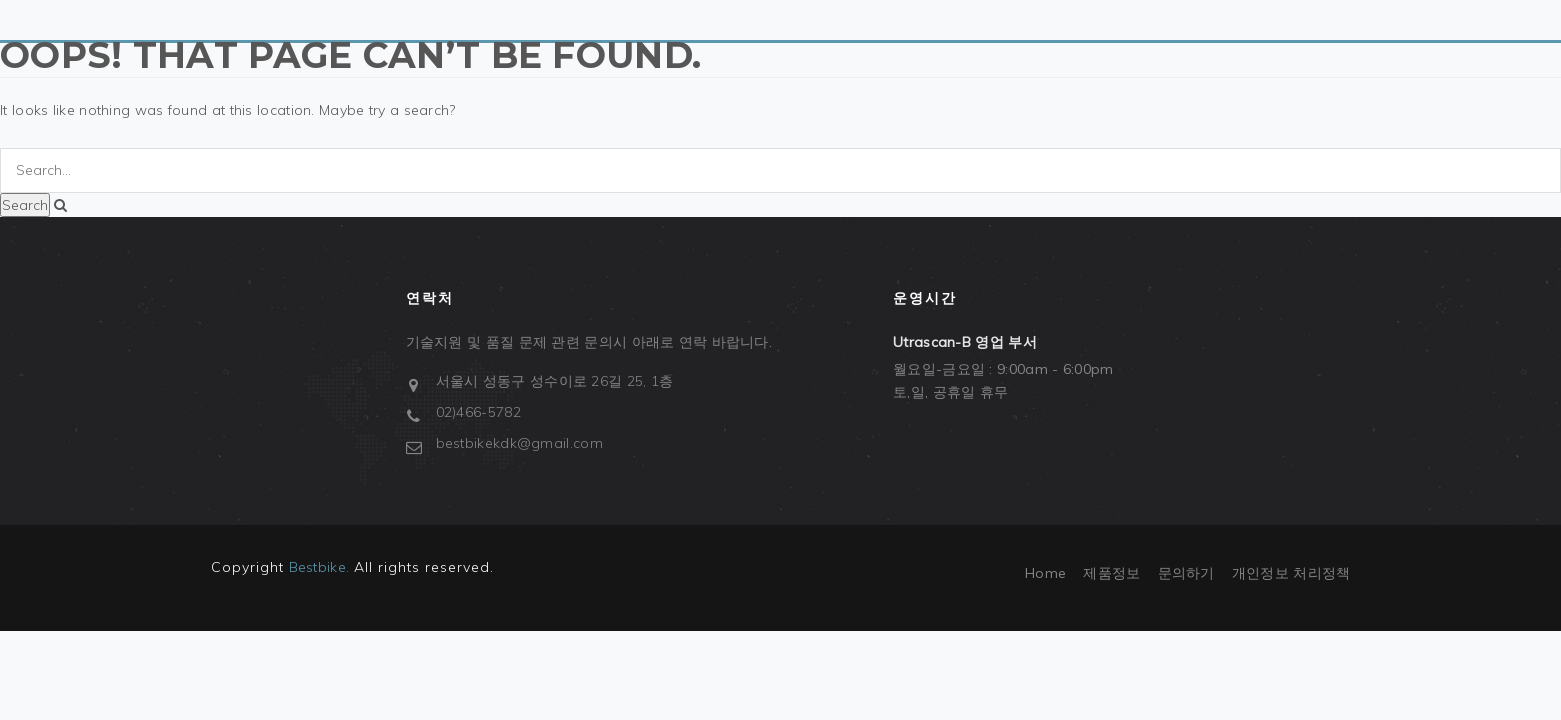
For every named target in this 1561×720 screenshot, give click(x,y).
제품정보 (1111, 573)
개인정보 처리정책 (1291, 573)
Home (1045, 573)
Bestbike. (319, 567)
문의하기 (1186, 573)
